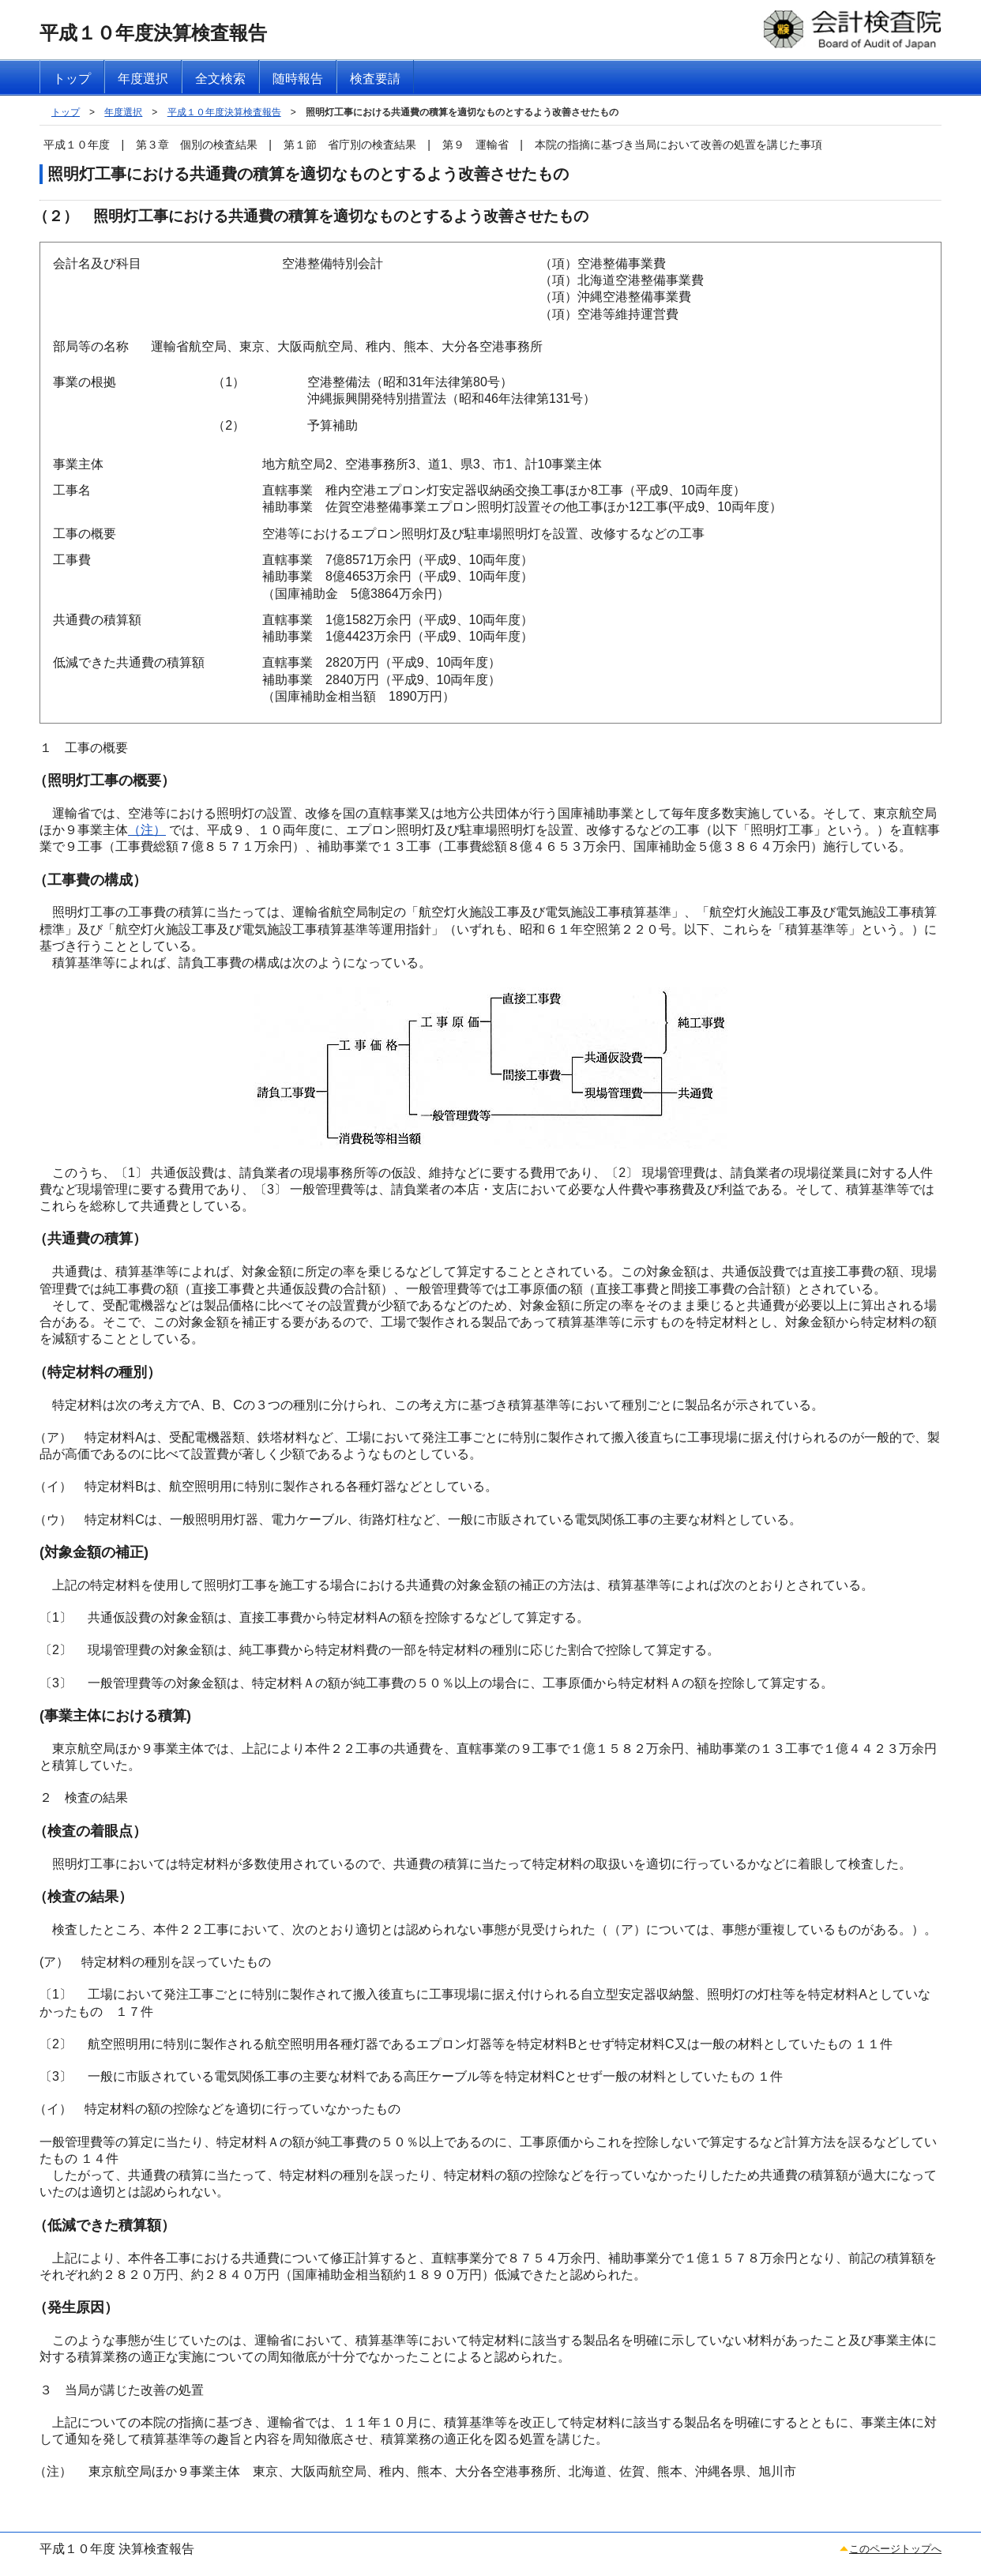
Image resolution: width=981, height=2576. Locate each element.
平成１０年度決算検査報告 (224, 112)
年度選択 (123, 112)
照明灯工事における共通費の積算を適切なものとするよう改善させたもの (462, 112)
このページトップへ (895, 2549)
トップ (65, 112)
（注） (147, 830)
